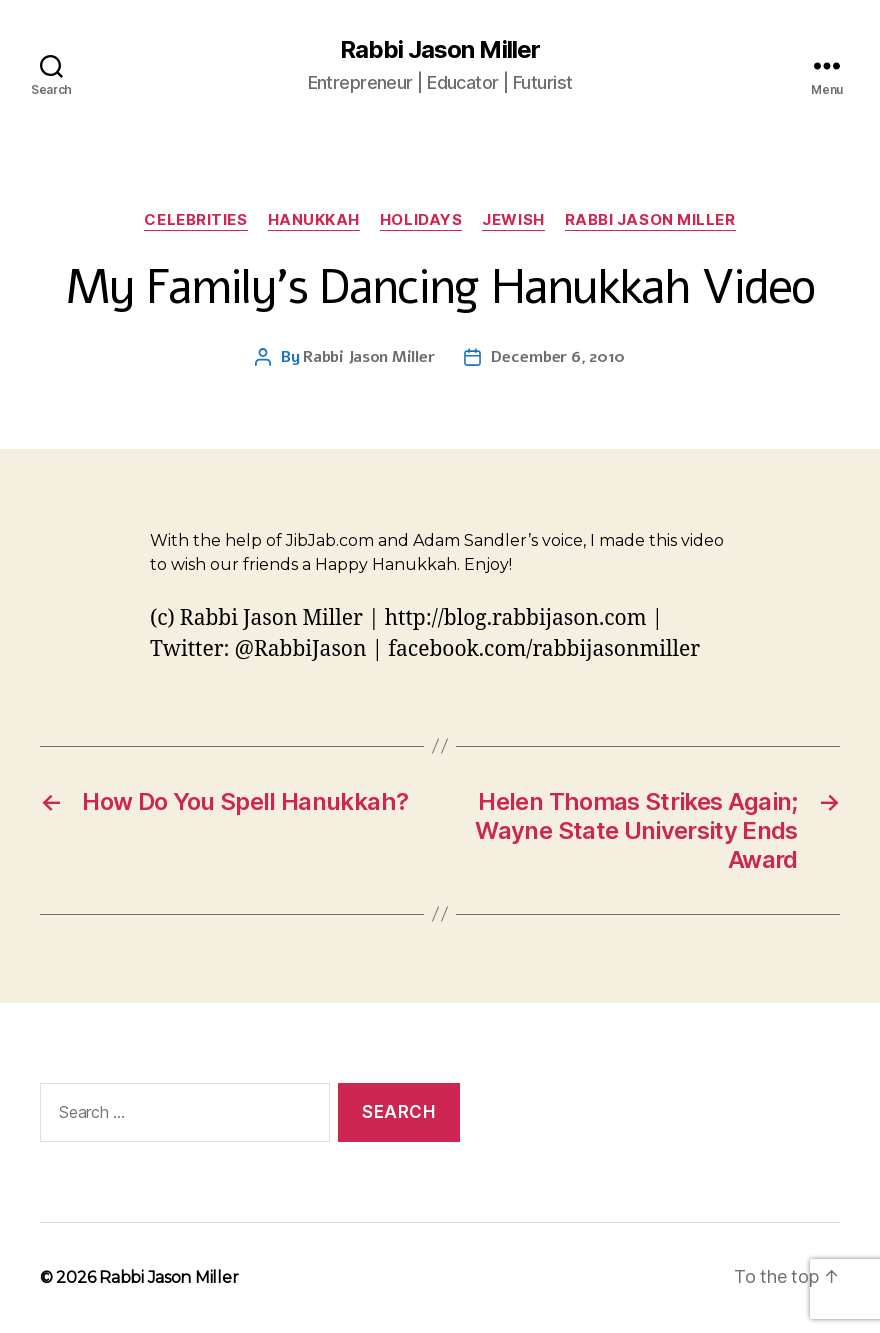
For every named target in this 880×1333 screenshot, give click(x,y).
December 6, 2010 (558, 357)
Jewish (513, 220)
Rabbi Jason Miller (439, 50)
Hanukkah (314, 220)
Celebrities (195, 220)
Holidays (421, 220)
